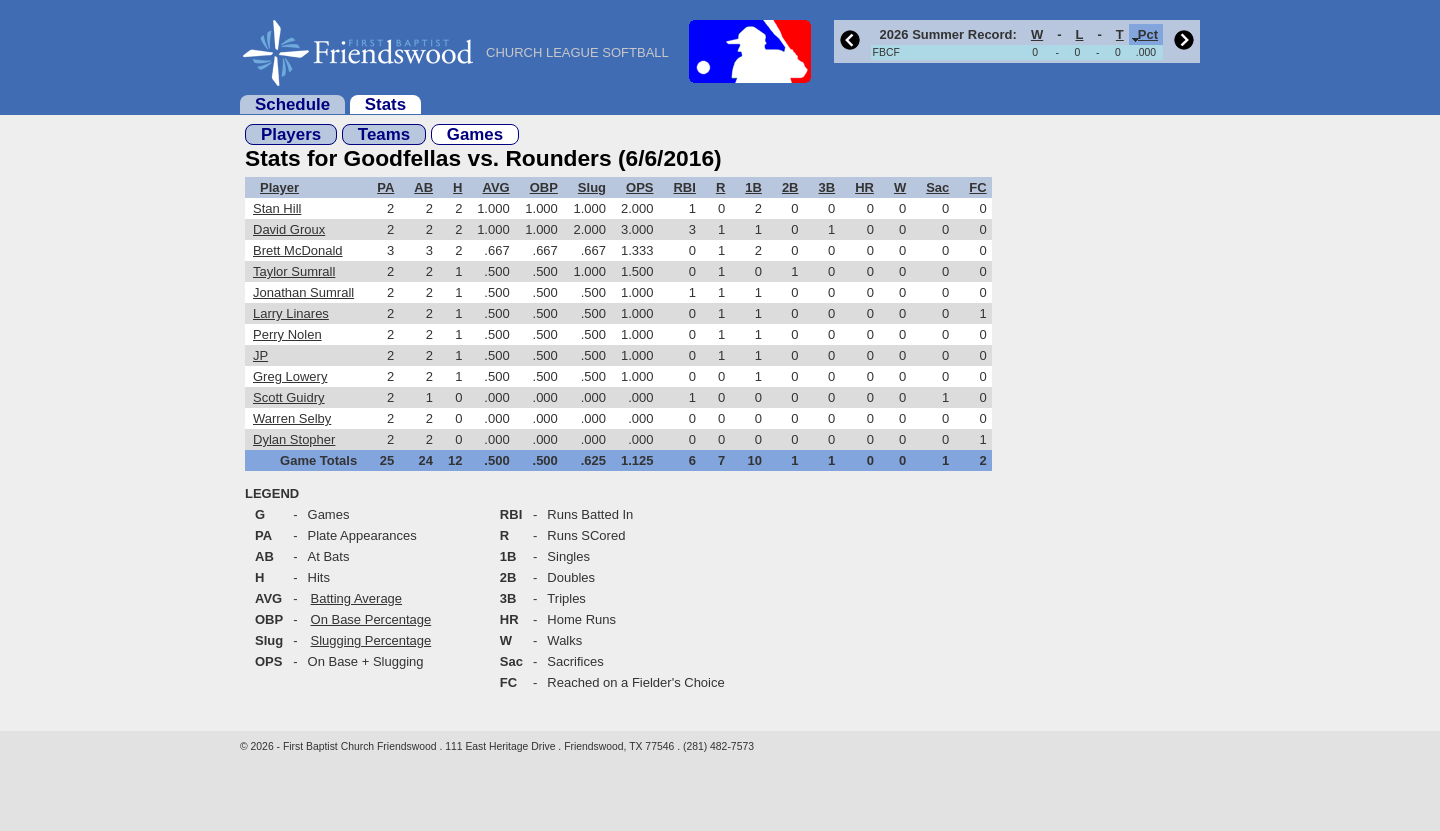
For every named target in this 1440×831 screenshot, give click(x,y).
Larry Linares (291, 313)
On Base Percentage (371, 619)
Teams (384, 134)
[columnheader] (946, 34)
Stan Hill (277, 208)
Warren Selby (292, 418)
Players (291, 134)
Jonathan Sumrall (303, 292)
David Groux (289, 229)
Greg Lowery (290, 376)
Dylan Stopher (294, 439)
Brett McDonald (298, 250)
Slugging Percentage (371, 640)
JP (260, 355)
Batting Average (357, 598)
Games (475, 134)
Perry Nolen (287, 334)
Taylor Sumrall (294, 271)
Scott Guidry (289, 397)
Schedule (292, 104)
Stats (385, 104)
